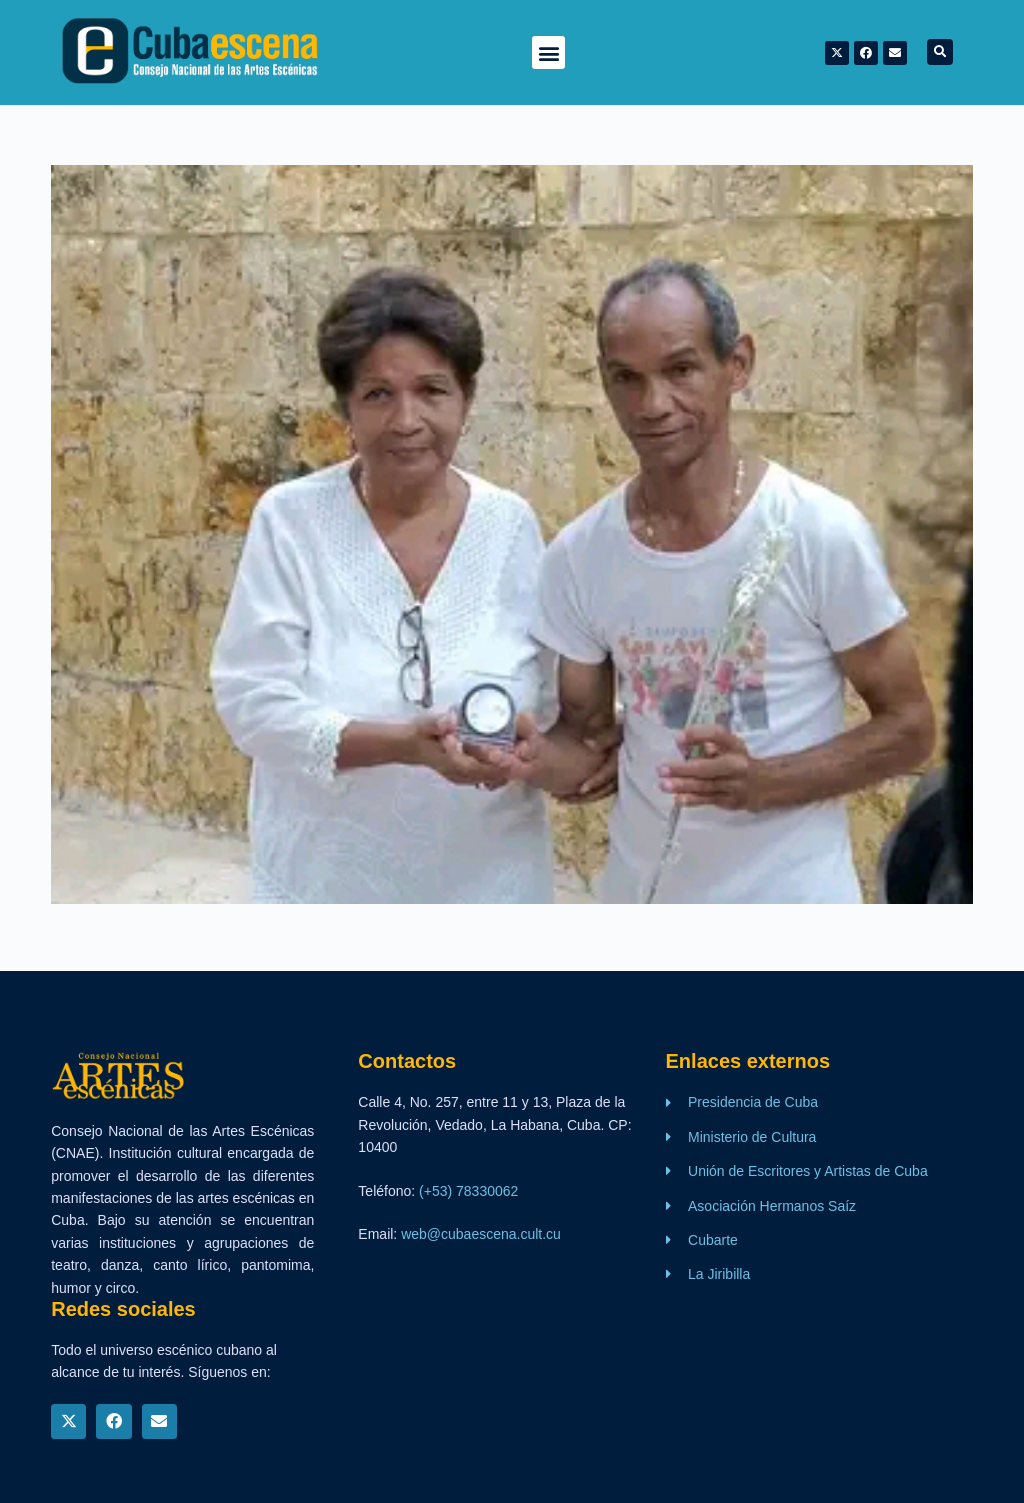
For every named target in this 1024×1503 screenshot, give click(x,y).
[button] (548, 52)
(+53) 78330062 (468, 1191)
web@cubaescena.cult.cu (481, 1234)
